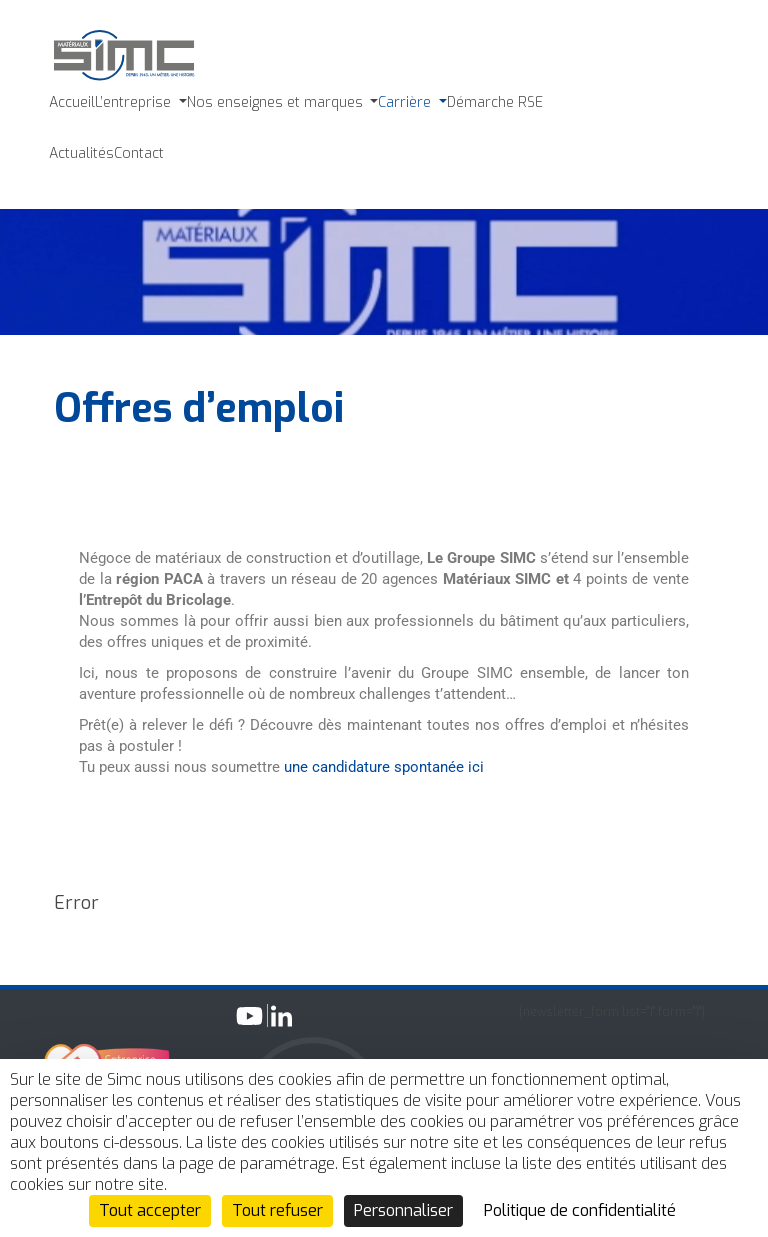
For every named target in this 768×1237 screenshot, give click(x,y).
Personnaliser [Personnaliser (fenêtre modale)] (403, 1210)
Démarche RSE (495, 102)
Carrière (406, 102)
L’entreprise (135, 102)
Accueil (72, 102)
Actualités (81, 153)
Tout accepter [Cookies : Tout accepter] (150, 1210)
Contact (139, 153)
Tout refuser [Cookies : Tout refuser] (277, 1210)
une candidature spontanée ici (384, 767)
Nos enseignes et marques (277, 102)
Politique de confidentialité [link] (580, 1210)
